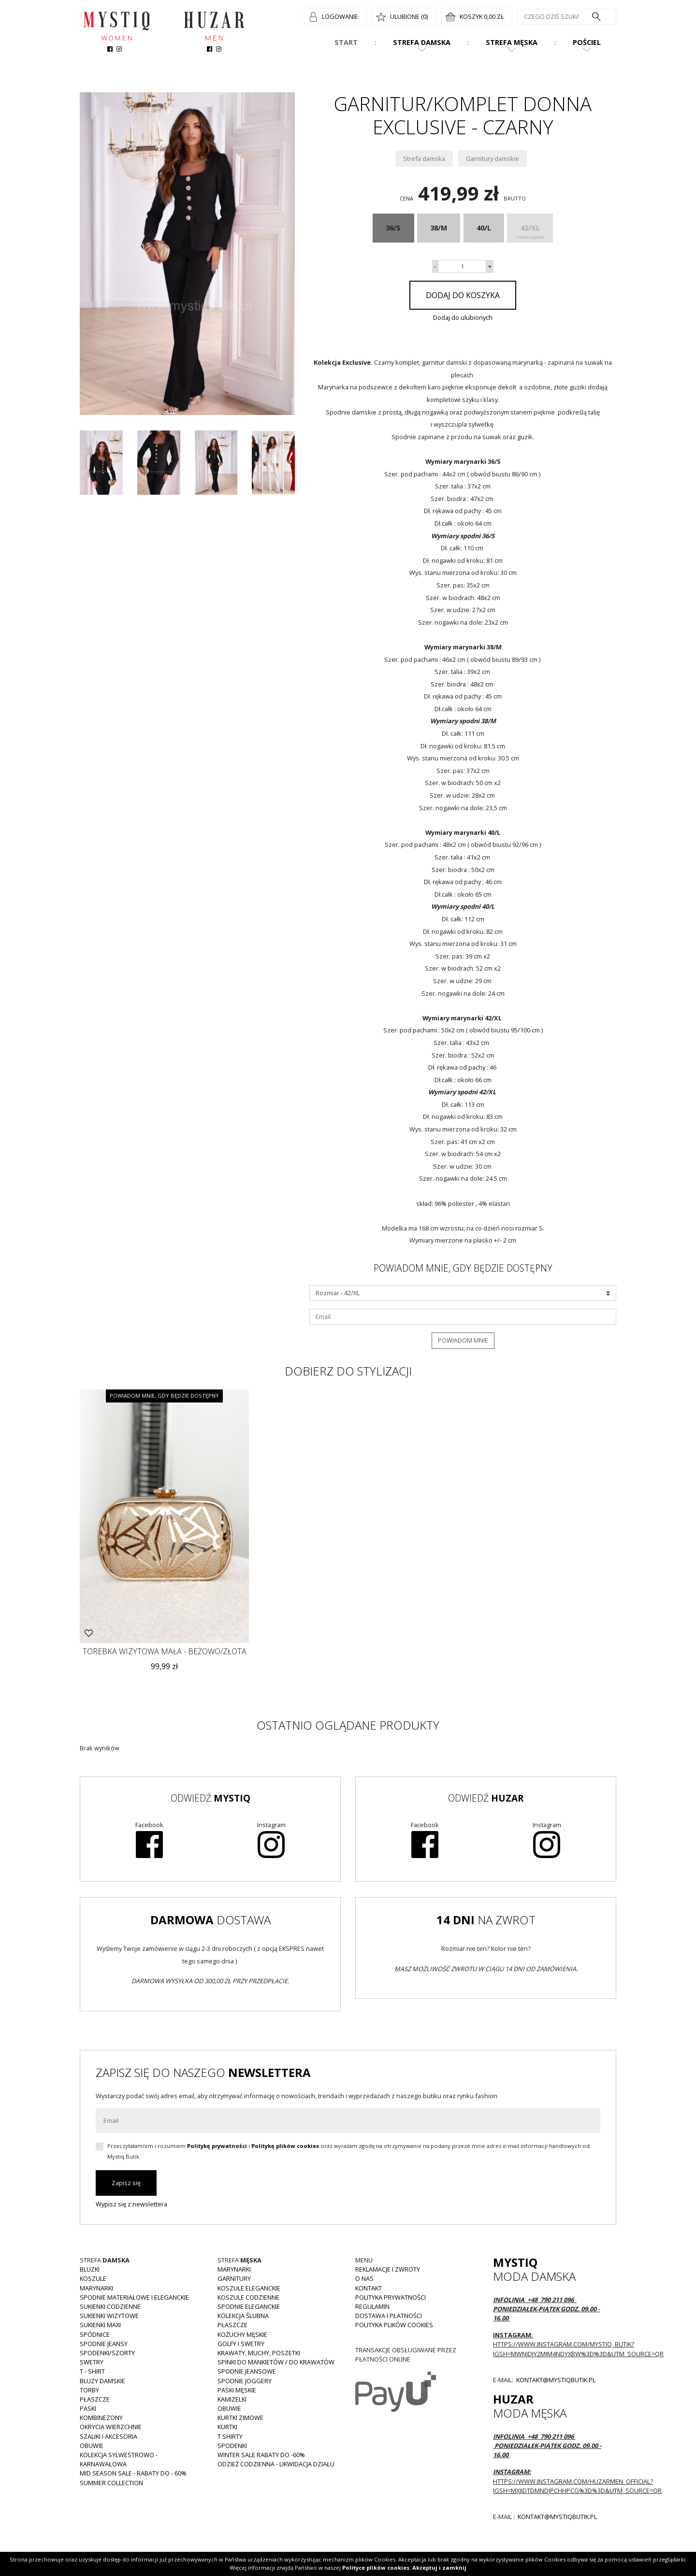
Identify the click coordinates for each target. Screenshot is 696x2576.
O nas (364, 2278)
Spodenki (232, 2445)
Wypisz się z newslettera (131, 2204)
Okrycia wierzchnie (111, 2426)
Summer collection (111, 2482)
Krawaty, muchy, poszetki (259, 2352)
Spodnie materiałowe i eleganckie (134, 2297)
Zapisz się (126, 2182)
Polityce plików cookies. (376, 2567)
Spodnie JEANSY (104, 2343)
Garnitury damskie (492, 158)
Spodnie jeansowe (247, 2371)
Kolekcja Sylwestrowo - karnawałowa (119, 2459)
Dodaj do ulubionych (463, 317)
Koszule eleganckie (249, 2288)
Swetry (91, 2362)
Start (346, 42)
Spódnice (95, 2334)
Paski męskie (237, 2390)
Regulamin (372, 2306)
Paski (88, 2408)
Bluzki (90, 2269)
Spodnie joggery (245, 2380)
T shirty (230, 2436)
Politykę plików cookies (285, 2145)
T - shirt (92, 2371)
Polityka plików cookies (394, 2324)
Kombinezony (101, 2417)
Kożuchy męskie (242, 2334)
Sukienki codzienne (110, 2306)
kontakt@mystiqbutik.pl (555, 2380)
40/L (484, 227)
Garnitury (234, 2278)
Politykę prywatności (217, 2145)
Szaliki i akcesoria (108, 2436)
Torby (89, 2390)
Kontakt (368, 2288)
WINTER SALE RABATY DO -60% (261, 2454)
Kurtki (227, 2426)
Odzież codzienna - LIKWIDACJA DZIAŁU (276, 2464)
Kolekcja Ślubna (243, 2315)
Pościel (587, 42)
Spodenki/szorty (107, 2352)
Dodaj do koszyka (463, 295)
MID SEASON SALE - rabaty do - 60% (133, 2473)
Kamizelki (232, 2399)
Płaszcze (95, 2399)
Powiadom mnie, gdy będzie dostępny (164, 1395)
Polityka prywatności (390, 2297)
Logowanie (340, 16)
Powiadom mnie (463, 1340)
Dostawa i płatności (388, 2315)
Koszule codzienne (248, 2297)
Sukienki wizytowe (109, 2315)
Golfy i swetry (241, 2343)
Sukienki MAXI (100, 2324)
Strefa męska (511, 42)
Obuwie (91, 2445)
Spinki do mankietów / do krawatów (276, 2362)
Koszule (93, 2278)
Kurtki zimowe (240, 2417)
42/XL (529, 233)
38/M (438, 227)
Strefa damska (421, 42)
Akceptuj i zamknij (439, 2567)
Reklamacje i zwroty (387, 2269)
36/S (393, 227)
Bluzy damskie (102, 2380)
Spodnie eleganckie (249, 2306)
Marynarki (96, 2288)
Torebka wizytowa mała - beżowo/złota (164, 1651)
